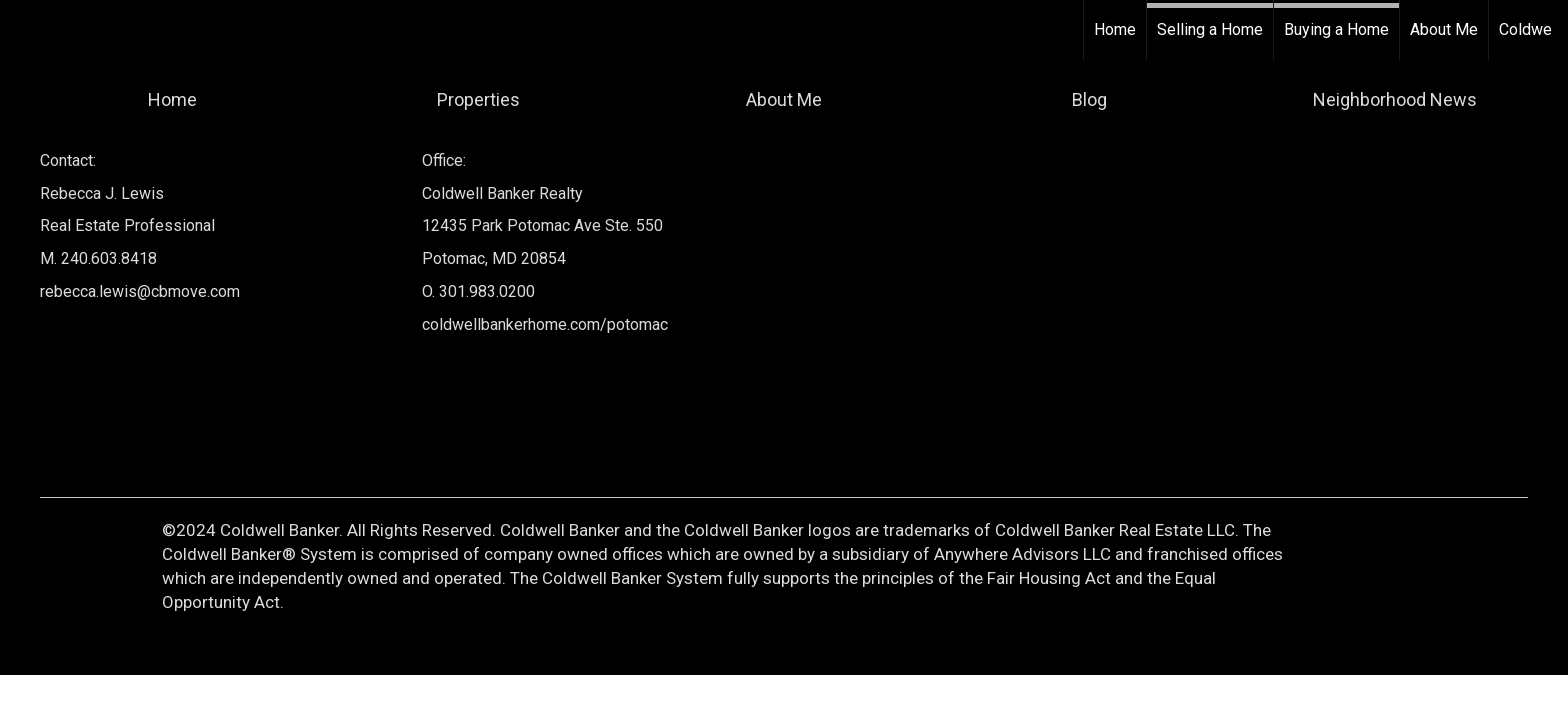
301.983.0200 (487, 291)
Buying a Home (1336, 29)
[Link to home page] (25, 30)
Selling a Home (1210, 29)
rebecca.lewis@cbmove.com (140, 291)
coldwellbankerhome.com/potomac (545, 324)
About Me (1444, 29)
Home (1115, 29)
